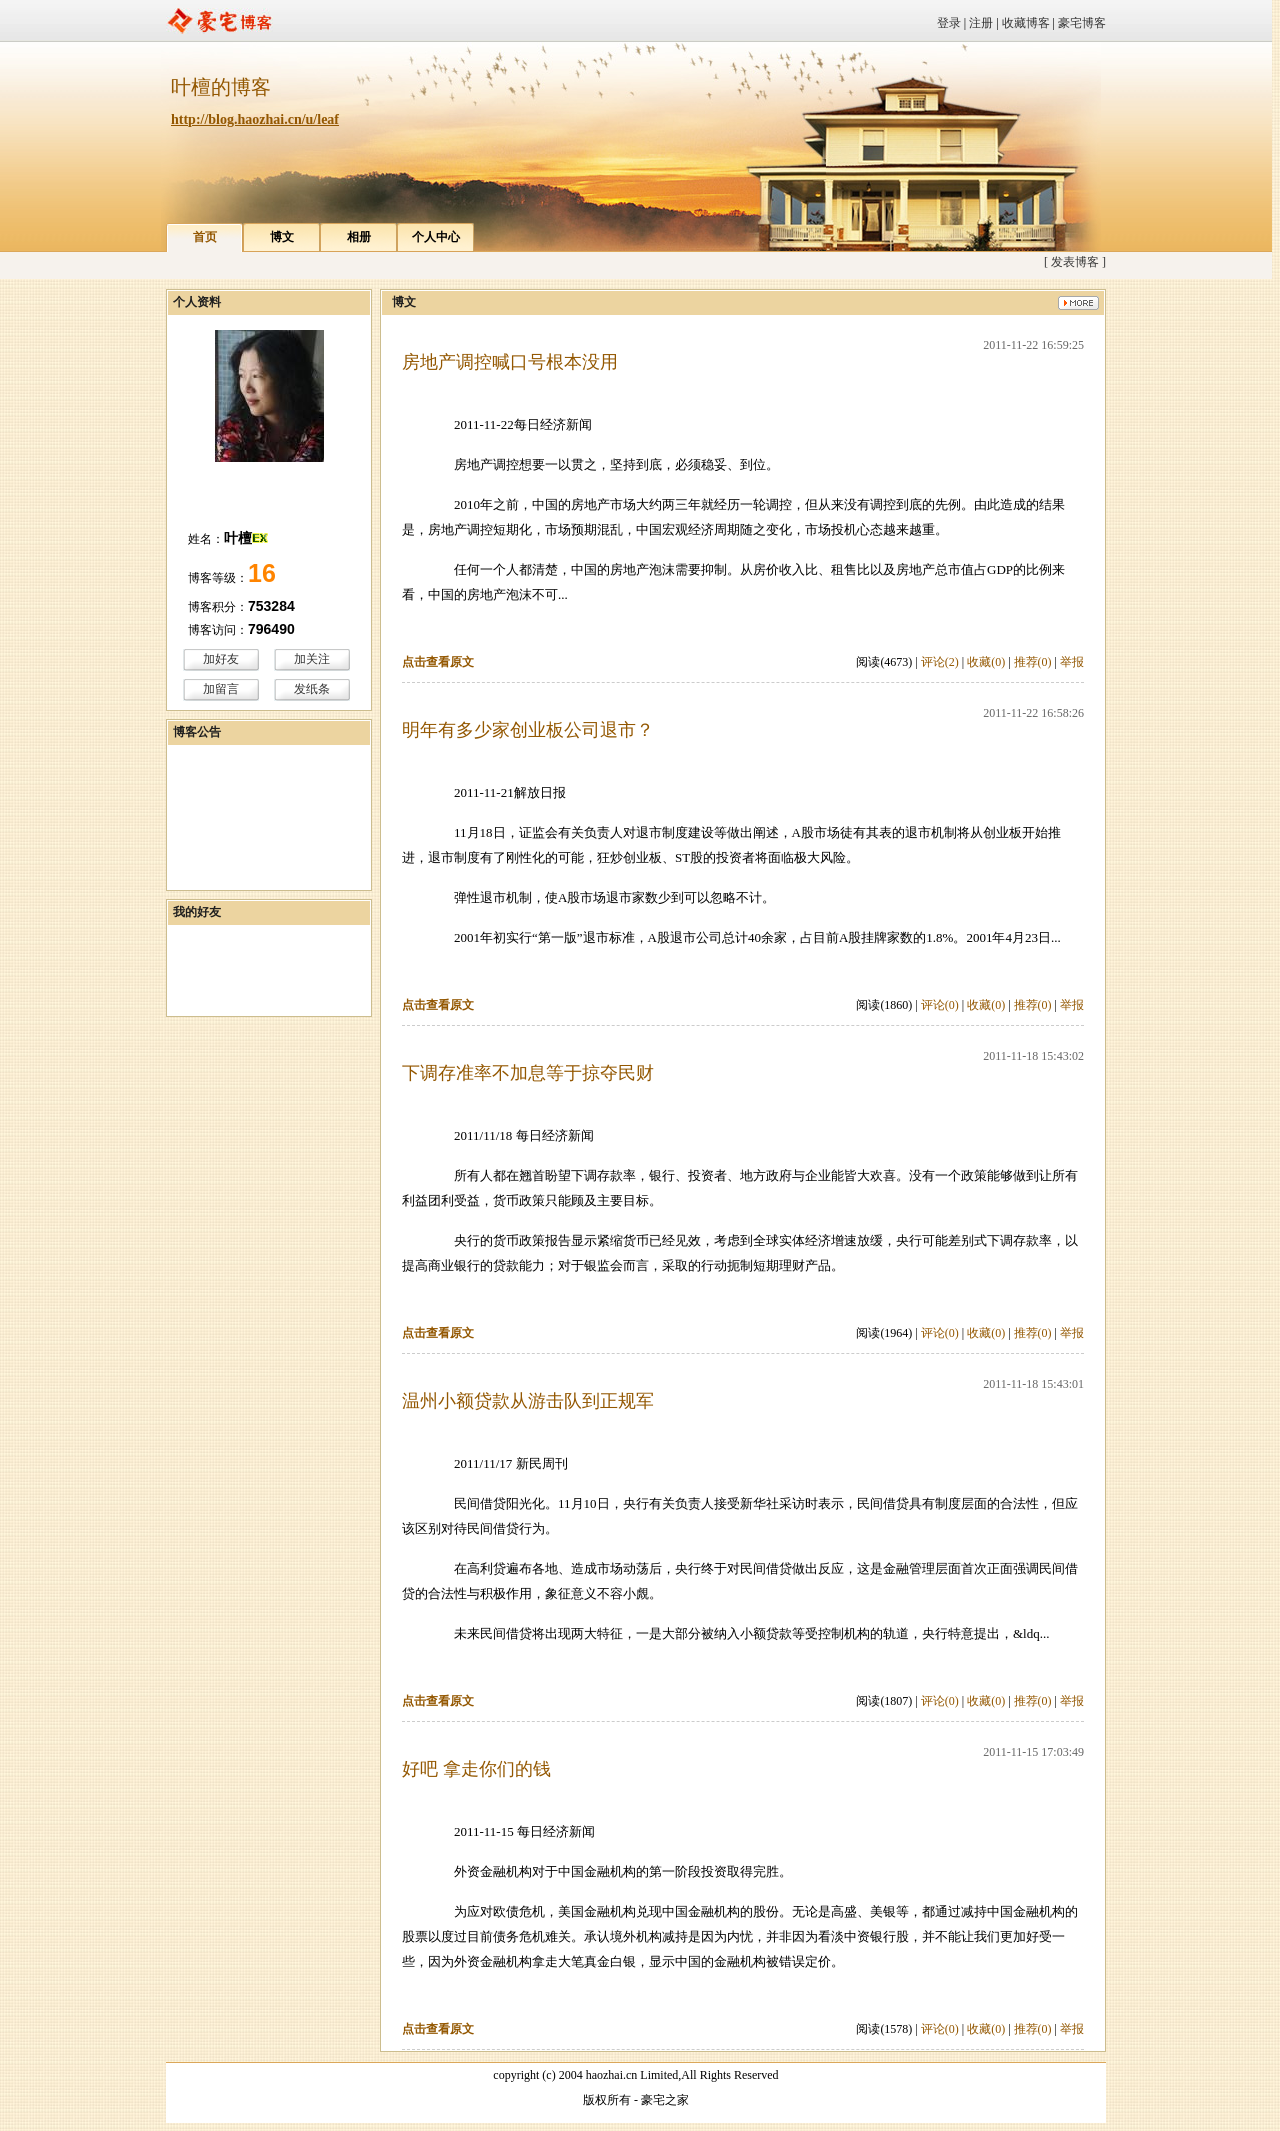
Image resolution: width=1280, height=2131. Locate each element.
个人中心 (436, 237)
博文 (282, 237)
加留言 (221, 689)
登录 (949, 23)
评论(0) (940, 1005)
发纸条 (312, 689)
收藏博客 (1026, 23)
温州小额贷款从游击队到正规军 (528, 1401)
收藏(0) (986, 662)
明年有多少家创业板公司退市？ (528, 730)
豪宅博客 (1082, 23)
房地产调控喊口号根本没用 (510, 362)
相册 (359, 237)
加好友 (221, 659)
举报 (1072, 662)
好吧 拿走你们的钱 (476, 1769)
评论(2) (940, 662)
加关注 (312, 659)
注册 (981, 23)
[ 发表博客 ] (1075, 262)
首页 (205, 237)
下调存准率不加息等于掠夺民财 (528, 1073)
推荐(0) (1033, 662)
